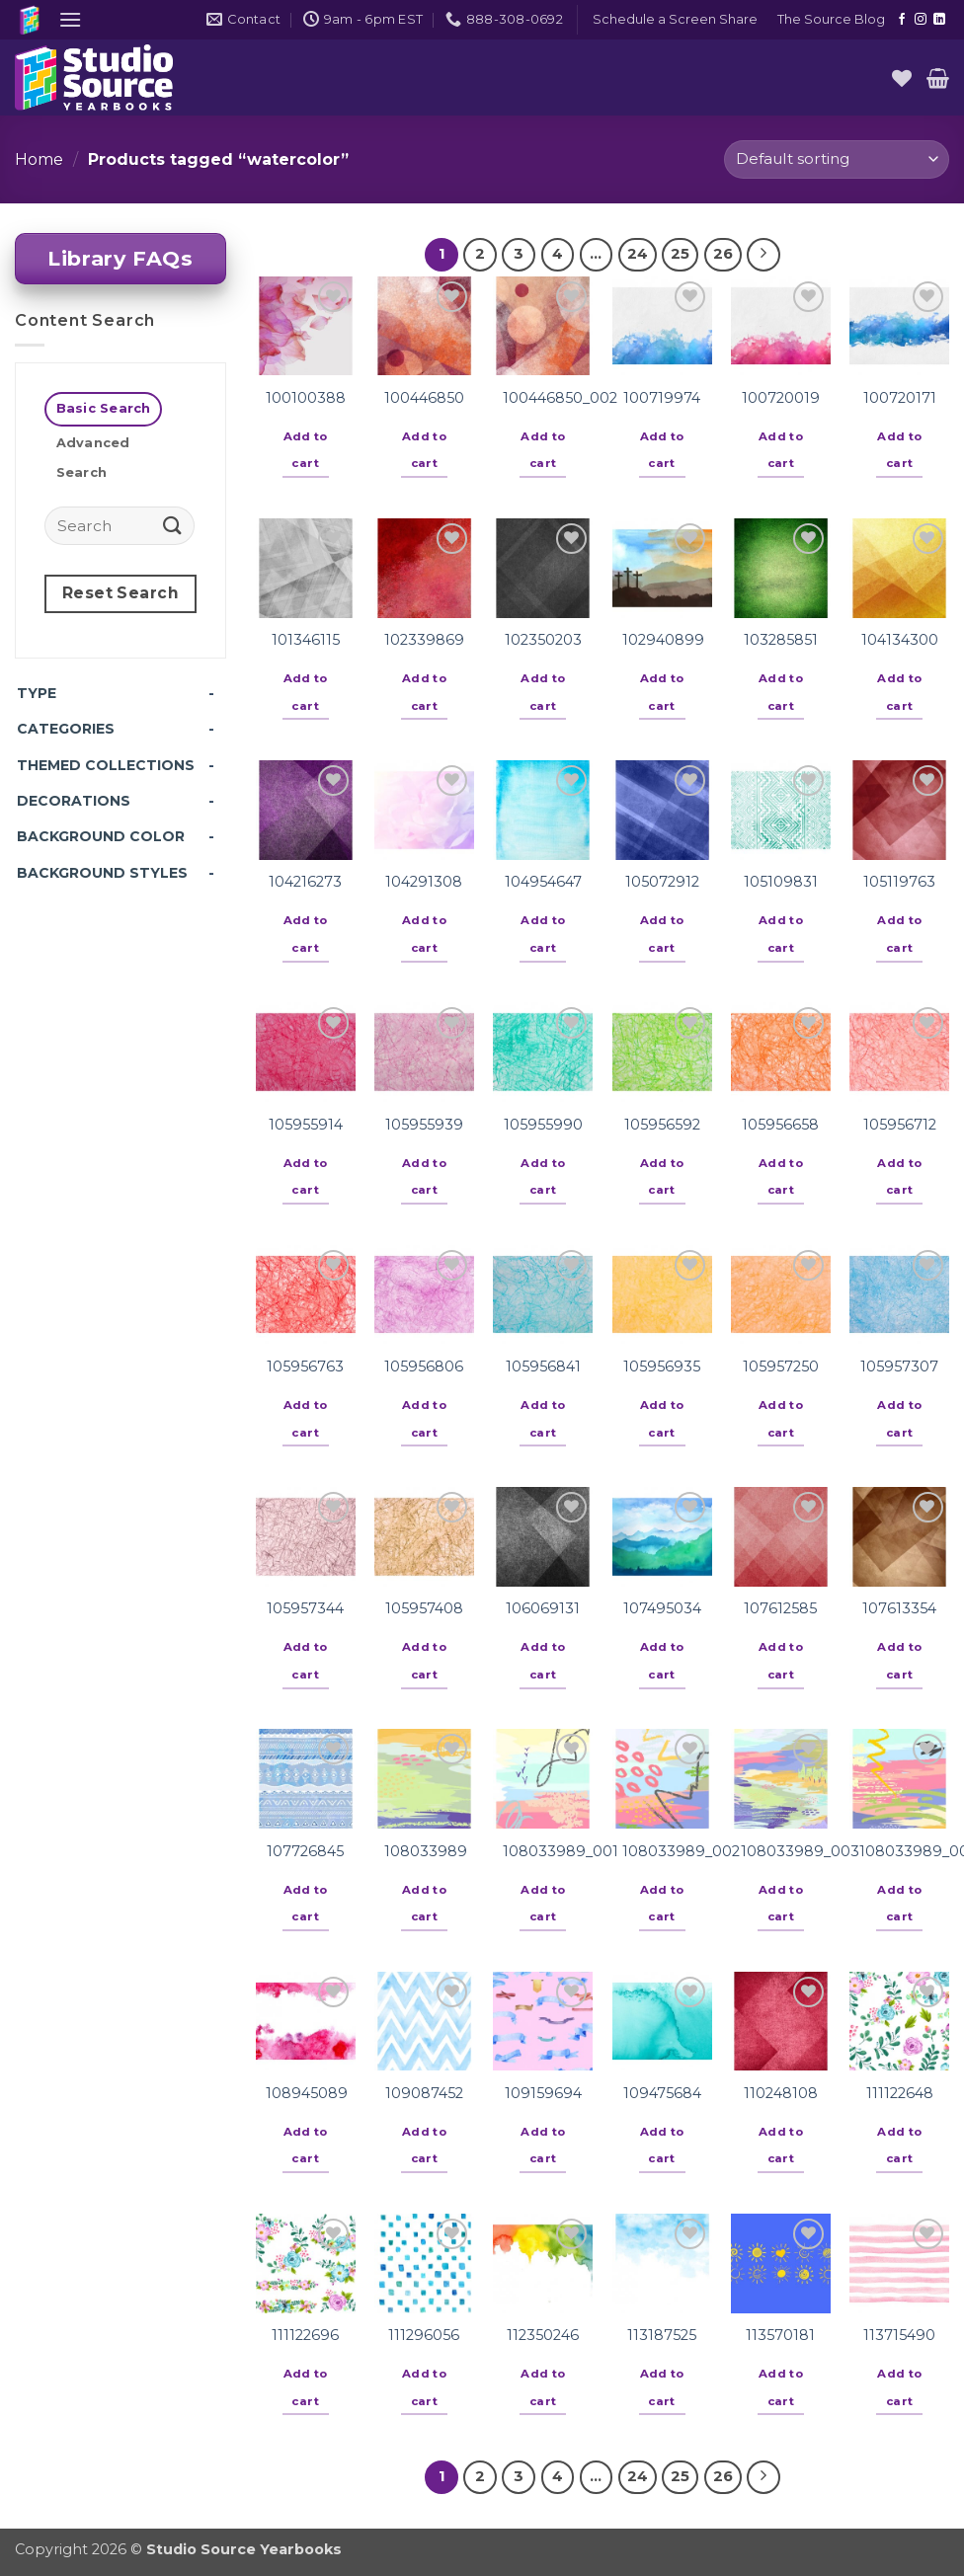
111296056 (423, 2335)
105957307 (899, 1366)
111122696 (305, 2335)
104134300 (899, 640)
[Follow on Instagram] (920, 20)
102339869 (424, 640)
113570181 (780, 2335)
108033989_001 (560, 1851)
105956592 (662, 1124)
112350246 (543, 2335)
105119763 (899, 882)
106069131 (543, 1608)
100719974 (661, 398)
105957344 (305, 1608)
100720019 (781, 398)
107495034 (662, 1608)
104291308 (423, 882)
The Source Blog (831, 19)
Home (39, 159)
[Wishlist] (902, 78)
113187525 (661, 2335)
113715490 (899, 2335)
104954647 (543, 882)
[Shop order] (836, 159)
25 (680, 254)
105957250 (781, 1366)
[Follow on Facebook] (902, 20)
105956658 (780, 1124)
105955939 (424, 1124)
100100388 (306, 398)
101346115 (306, 640)
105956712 (899, 1124)
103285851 (781, 640)
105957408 (424, 1608)
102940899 (663, 640)
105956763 (305, 1366)
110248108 (781, 2093)
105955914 (306, 1124)
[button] (70, 19)
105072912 (662, 882)
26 (723, 254)
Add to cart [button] (305, 450)
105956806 (423, 1366)
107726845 (305, 1851)
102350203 (543, 640)
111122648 (899, 2093)
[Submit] (173, 526)
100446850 (424, 398)
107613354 (899, 1608)
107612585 (780, 1608)
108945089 (307, 2093)
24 (637, 254)
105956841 (543, 1366)
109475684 (662, 2093)
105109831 (781, 882)
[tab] (103, 409)
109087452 (424, 2093)
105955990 (543, 1124)
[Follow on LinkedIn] (939, 20)
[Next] (763, 255)
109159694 (543, 2093)
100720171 (899, 398)
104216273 (305, 882)
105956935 (661, 1366)
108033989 (425, 1851)
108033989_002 (681, 1851)
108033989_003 (800, 1851)
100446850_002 (560, 398)
